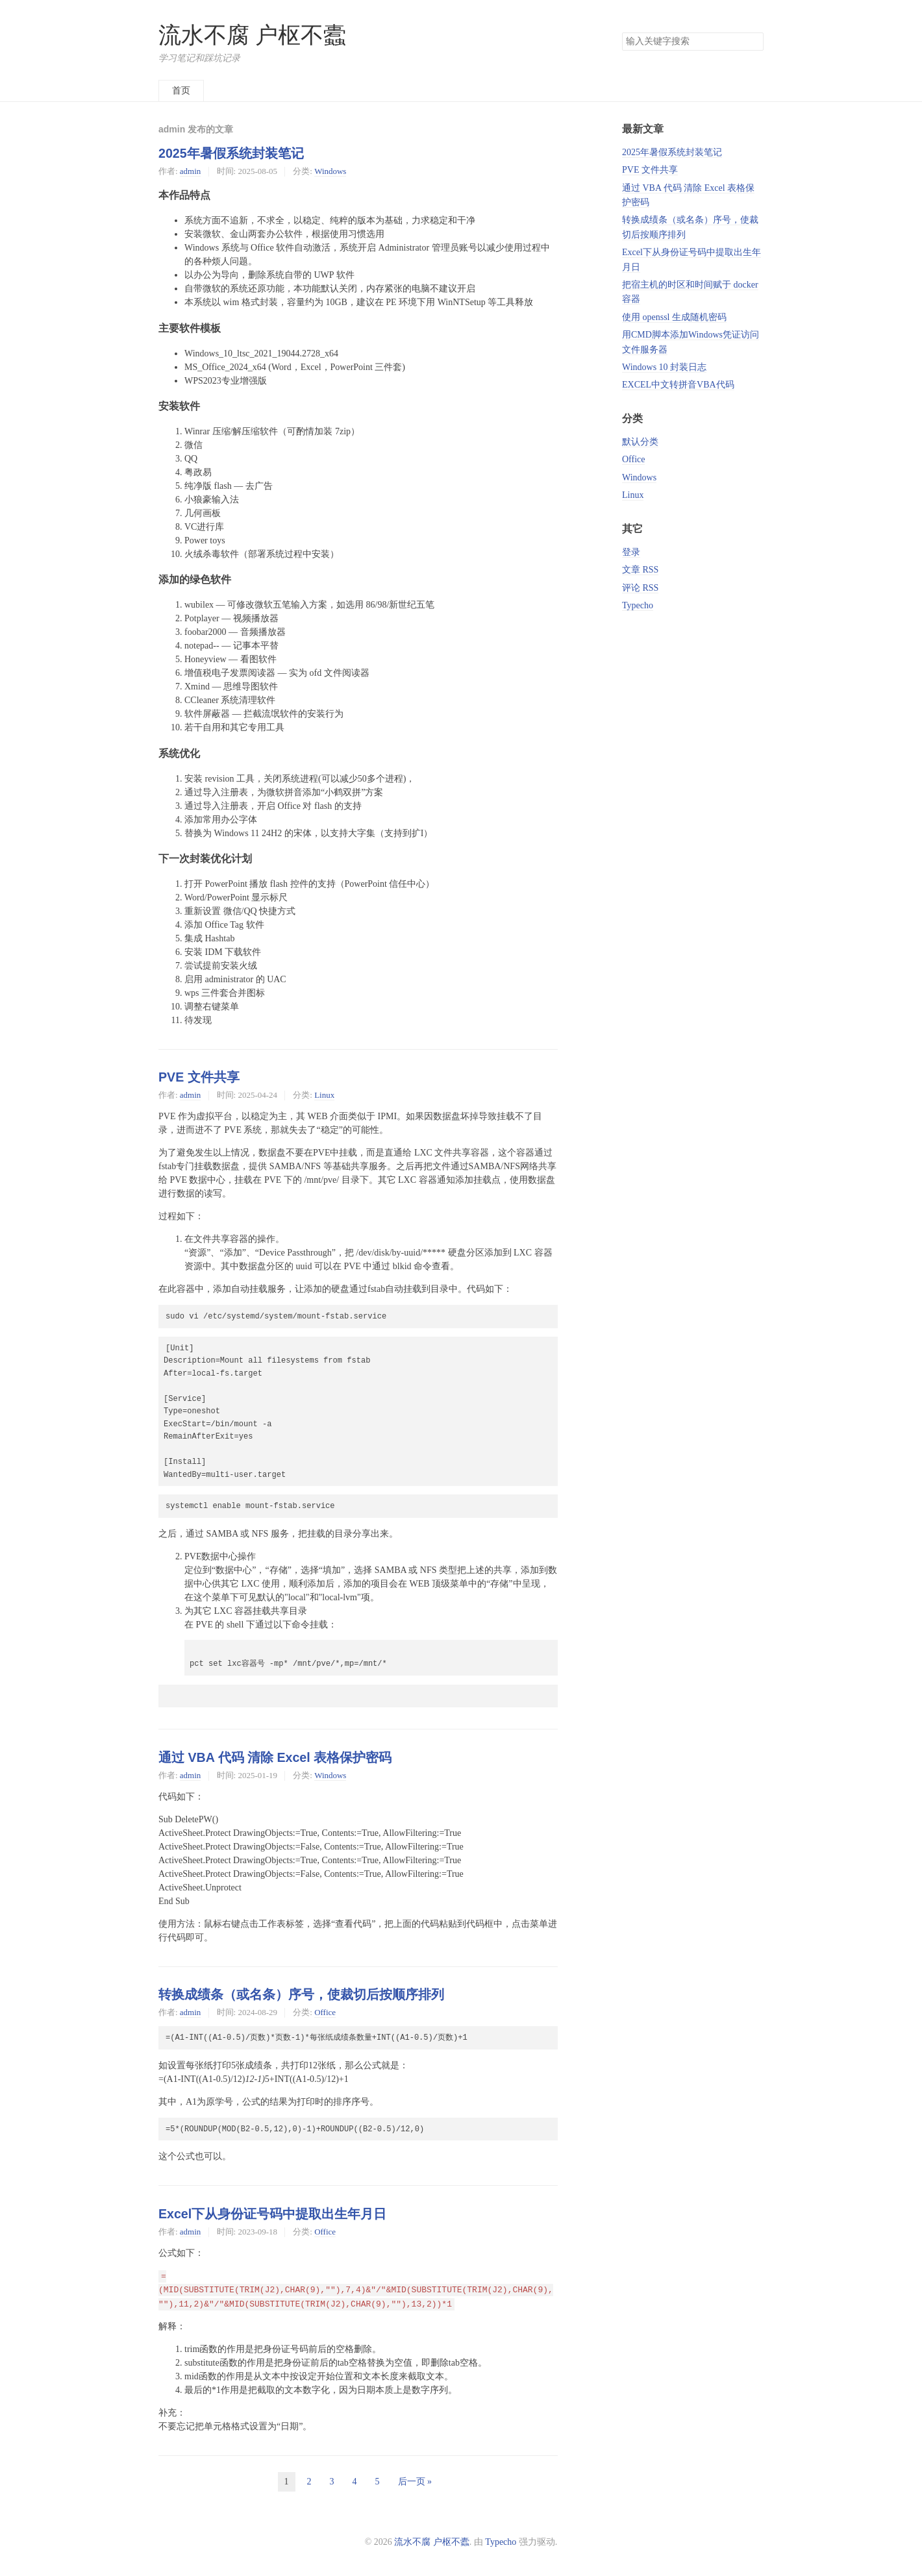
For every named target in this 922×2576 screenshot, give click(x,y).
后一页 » (415, 2481)
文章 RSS (640, 570)
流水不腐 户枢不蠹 (252, 35)
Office (325, 2012)
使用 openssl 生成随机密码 (674, 317)
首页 (181, 90)
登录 (631, 552)
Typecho (637, 605)
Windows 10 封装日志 (664, 367)
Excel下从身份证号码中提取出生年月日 (272, 2214)
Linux (324, 1095)
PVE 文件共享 (199, 1077)
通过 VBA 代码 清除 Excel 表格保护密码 (275, 1757)
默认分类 (640, 442)
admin (190, 171)
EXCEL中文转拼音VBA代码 (678, 385)
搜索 (753, 41)
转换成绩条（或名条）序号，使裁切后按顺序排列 (301, 1994)
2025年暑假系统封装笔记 (231, 153)
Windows (330, 171)
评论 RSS (640, 588)
